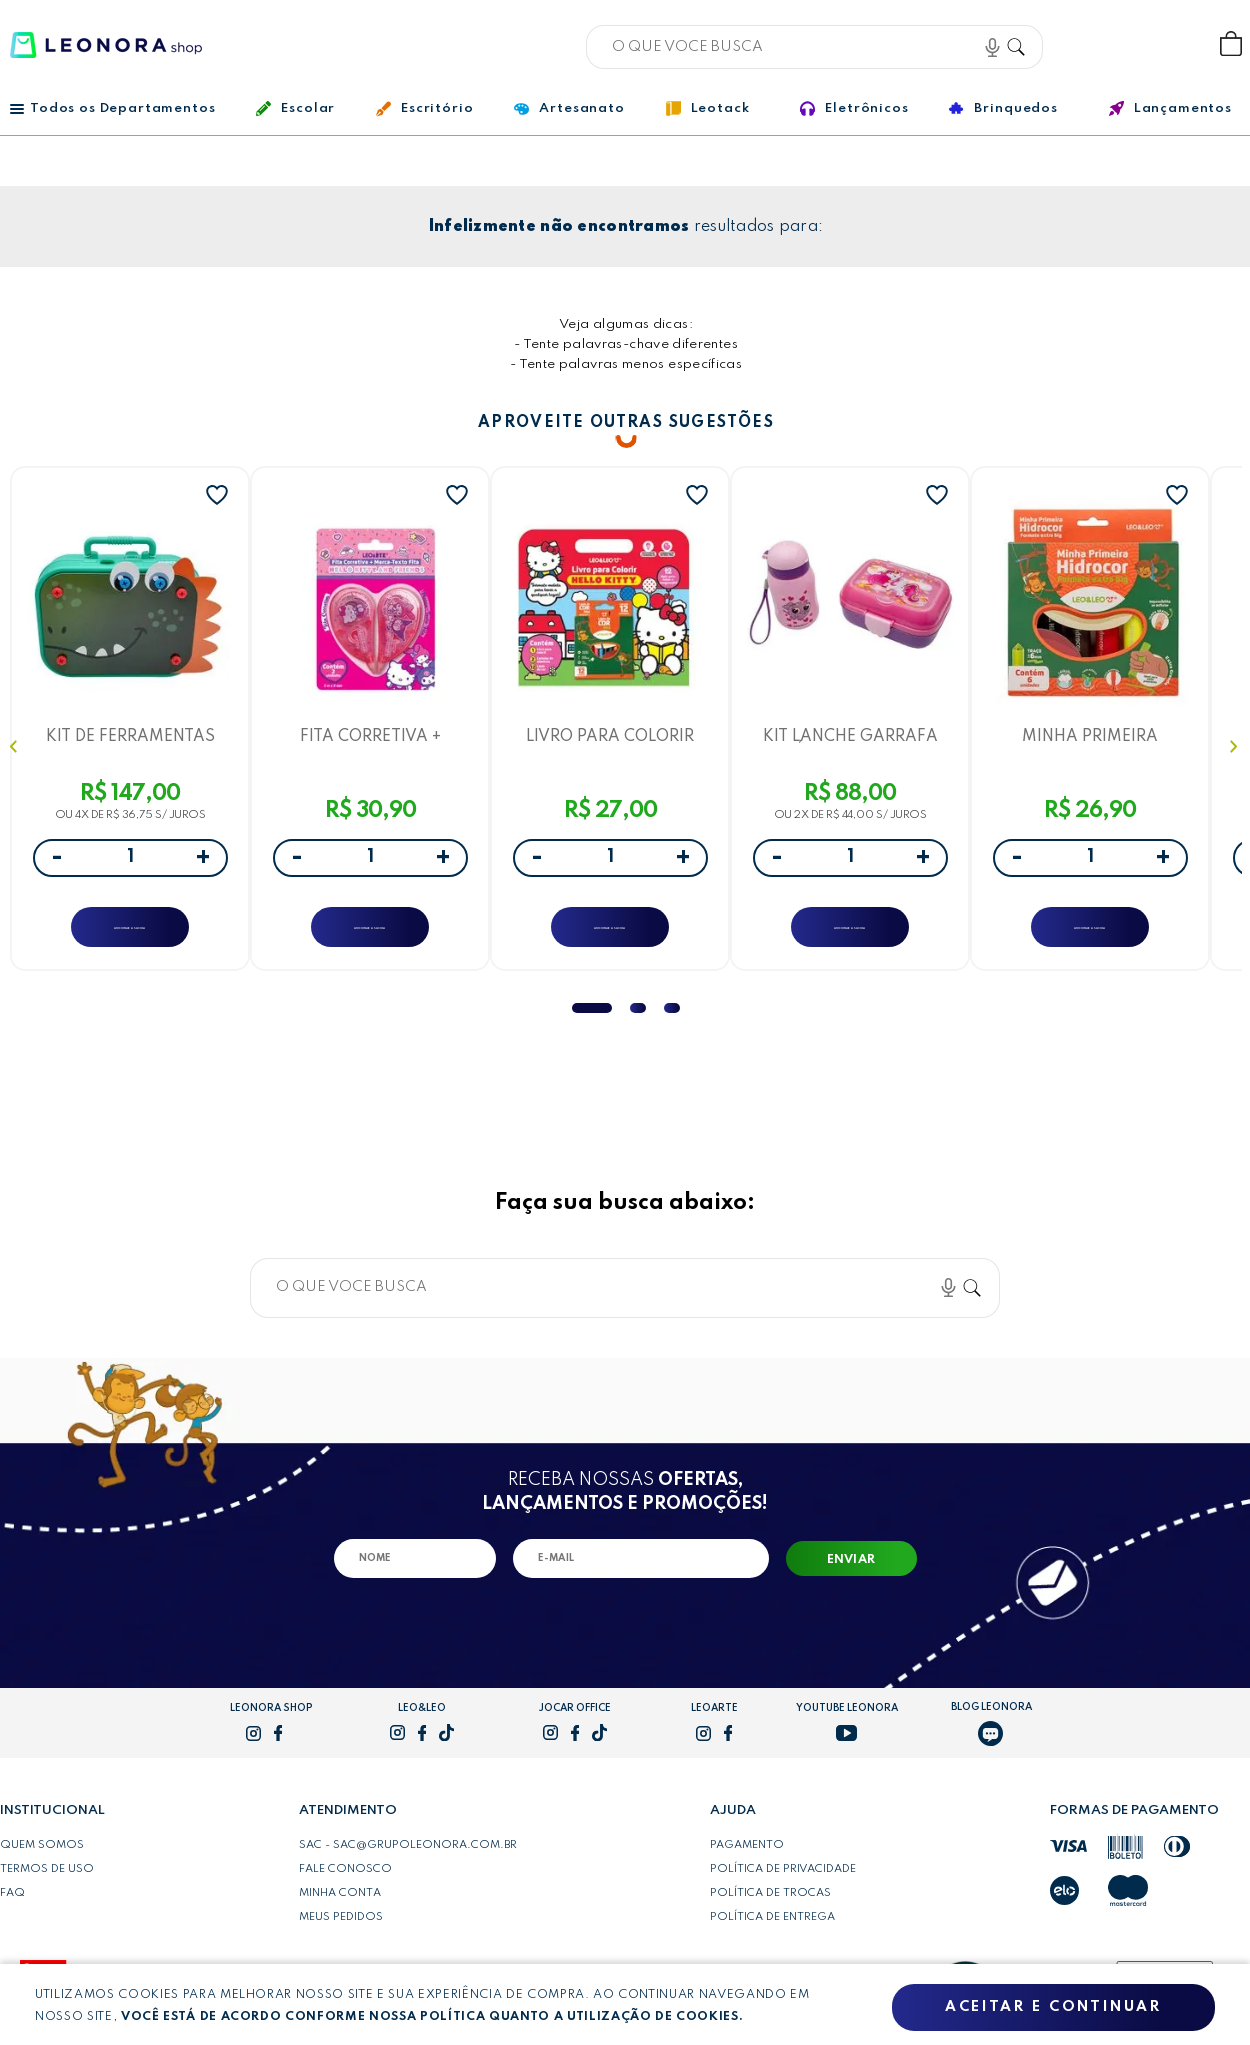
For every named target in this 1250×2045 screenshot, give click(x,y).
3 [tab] (672, 1026)
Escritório (424, 109)
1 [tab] (592, 1026)
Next (1236, 755)
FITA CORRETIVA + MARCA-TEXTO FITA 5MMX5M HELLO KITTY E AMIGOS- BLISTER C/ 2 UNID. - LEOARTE (370, 740)
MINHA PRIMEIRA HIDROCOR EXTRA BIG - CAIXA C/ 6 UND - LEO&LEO (1090, 740)
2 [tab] (638, 1026)
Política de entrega (772, 1935)
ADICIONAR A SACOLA (130, 932)
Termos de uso (47, 1887)
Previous (16, 755)
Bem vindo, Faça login (1099, 44)
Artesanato (569, 109)
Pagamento (747, 1863)
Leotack (708, 108)
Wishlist (1164, 44)
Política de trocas (770, 1911)
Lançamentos (1170, 108)
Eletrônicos (854, 108)
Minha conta (340, 1911)
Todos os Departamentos (112, 108)
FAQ (12, 1911)
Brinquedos (1003, 108)
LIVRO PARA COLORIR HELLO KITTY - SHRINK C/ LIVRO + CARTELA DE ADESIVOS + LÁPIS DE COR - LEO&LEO (610, 740)
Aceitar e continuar (1053, 2008)
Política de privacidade (783, 1887)
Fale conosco (345, 1887)
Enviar (851, 1578)
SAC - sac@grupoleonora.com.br (408, 1863)
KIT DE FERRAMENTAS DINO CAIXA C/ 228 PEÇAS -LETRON (130, 740)
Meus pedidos (341, 1935)
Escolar (295, 108)
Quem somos (42, 1863)
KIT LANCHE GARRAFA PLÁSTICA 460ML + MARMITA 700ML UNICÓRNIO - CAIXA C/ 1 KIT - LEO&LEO (850, 740)
